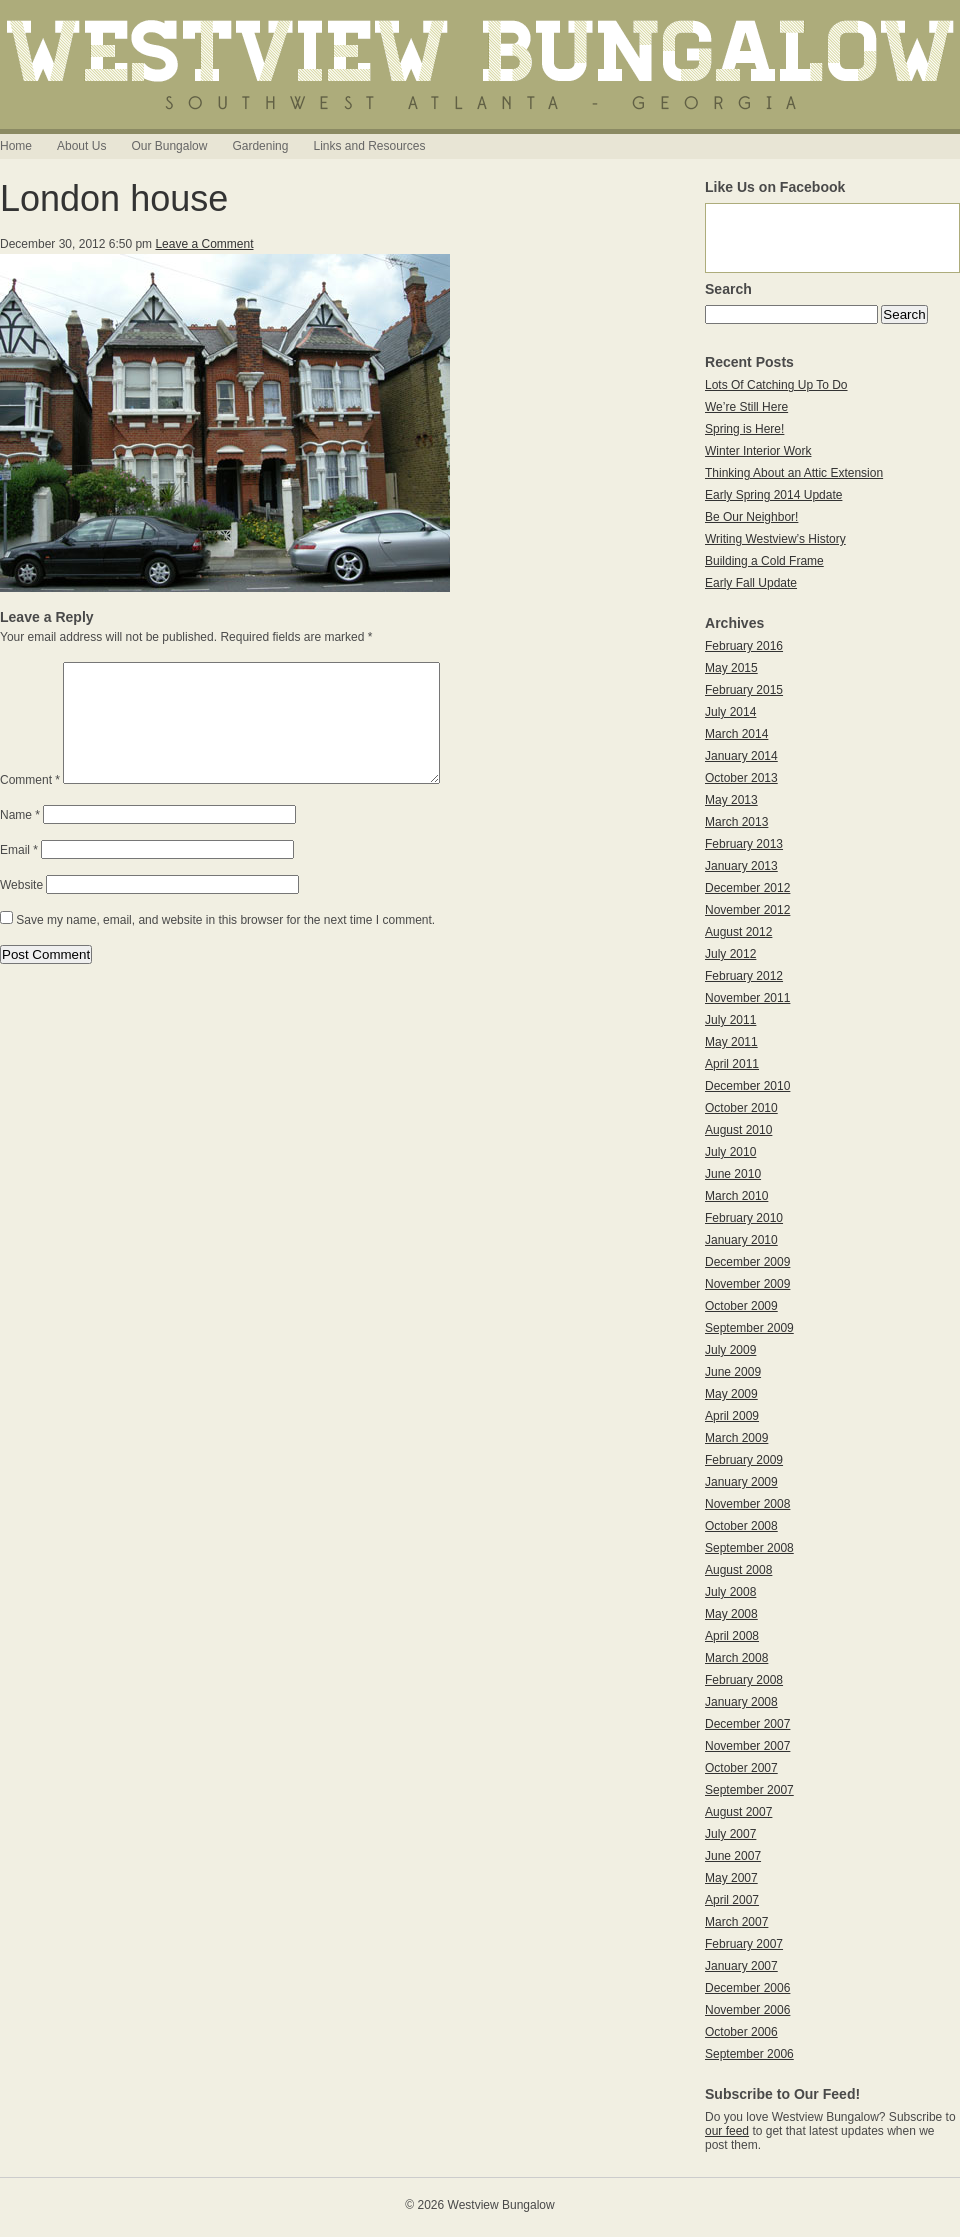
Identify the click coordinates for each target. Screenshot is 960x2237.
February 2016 (744, 646)
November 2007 (747, 1746)
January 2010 (741, 1240)
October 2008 (741, 1526)
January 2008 (741, 1702)
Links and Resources (369, 146)
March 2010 (736, 1196)
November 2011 (747, 998)
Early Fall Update (751, 583)
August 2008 (738, 1570)
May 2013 (731, 800)
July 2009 (730, 1350)
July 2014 (730, 712)
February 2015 (744, 690)
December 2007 (747, 1724)
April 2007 (732, 1900)
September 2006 (749, 2054)
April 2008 (732, 1636)
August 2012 (738, 932)
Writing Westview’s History (775, 539)
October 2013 (741, 778)
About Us (81, 146)
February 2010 (744, 1218)
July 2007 (730, 1834)
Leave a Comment (204, 244)
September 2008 (749, 1548)
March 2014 (736, 734)
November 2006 (747, 2010)
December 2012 (747, 888)
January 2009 (741, 1482)
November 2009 (747, 1284)
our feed (727, 2131)
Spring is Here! (744, 429)
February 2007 (744, 1944)
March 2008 (736, 1658)
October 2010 (741, 1108)
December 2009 (747, 1262)
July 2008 (730, 1592)
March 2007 (736, 1922)
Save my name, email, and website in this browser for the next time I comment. (225, 944)
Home (16, 146)
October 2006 (741, 2032)
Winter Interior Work (758, 451)
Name (20, 839)
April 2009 (732, 1416)
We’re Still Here (746, 407)
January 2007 (741, 1966)
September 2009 (749, 1328)
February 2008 (744, 1680)
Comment (30, 804)
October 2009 (741, 1306)
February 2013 (744, 844)
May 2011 (731, 1042)
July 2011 (730, 1020)
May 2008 (731, 1614)
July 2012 (730, 954)
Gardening (260, 146)
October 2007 (741, 1768)
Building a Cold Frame (764, 561)
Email (19, 874)
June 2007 (733, 1856)
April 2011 (732, 1064)
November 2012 (747, 910)
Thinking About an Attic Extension (794, 473)
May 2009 (731, 1394)
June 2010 (733, 1174)
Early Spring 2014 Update (773, 495)
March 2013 (736, 822)
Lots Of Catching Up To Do (776, 385)
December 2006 (747, 1988)
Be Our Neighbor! (751, 517)
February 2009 (744, 1460)
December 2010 (747, 1086)
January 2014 (741, 756)
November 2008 (747, 1504)
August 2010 (738, 1130)
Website (21, 909)
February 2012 (744, 976)
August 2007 (738, 1812)
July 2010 (730, 1152)
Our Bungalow (169, 146)
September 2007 (749, 1790)
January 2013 (741, 866)
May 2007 (731, 1878)
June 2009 (733, 1372)
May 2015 (731, 668)
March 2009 (736, 1438)
